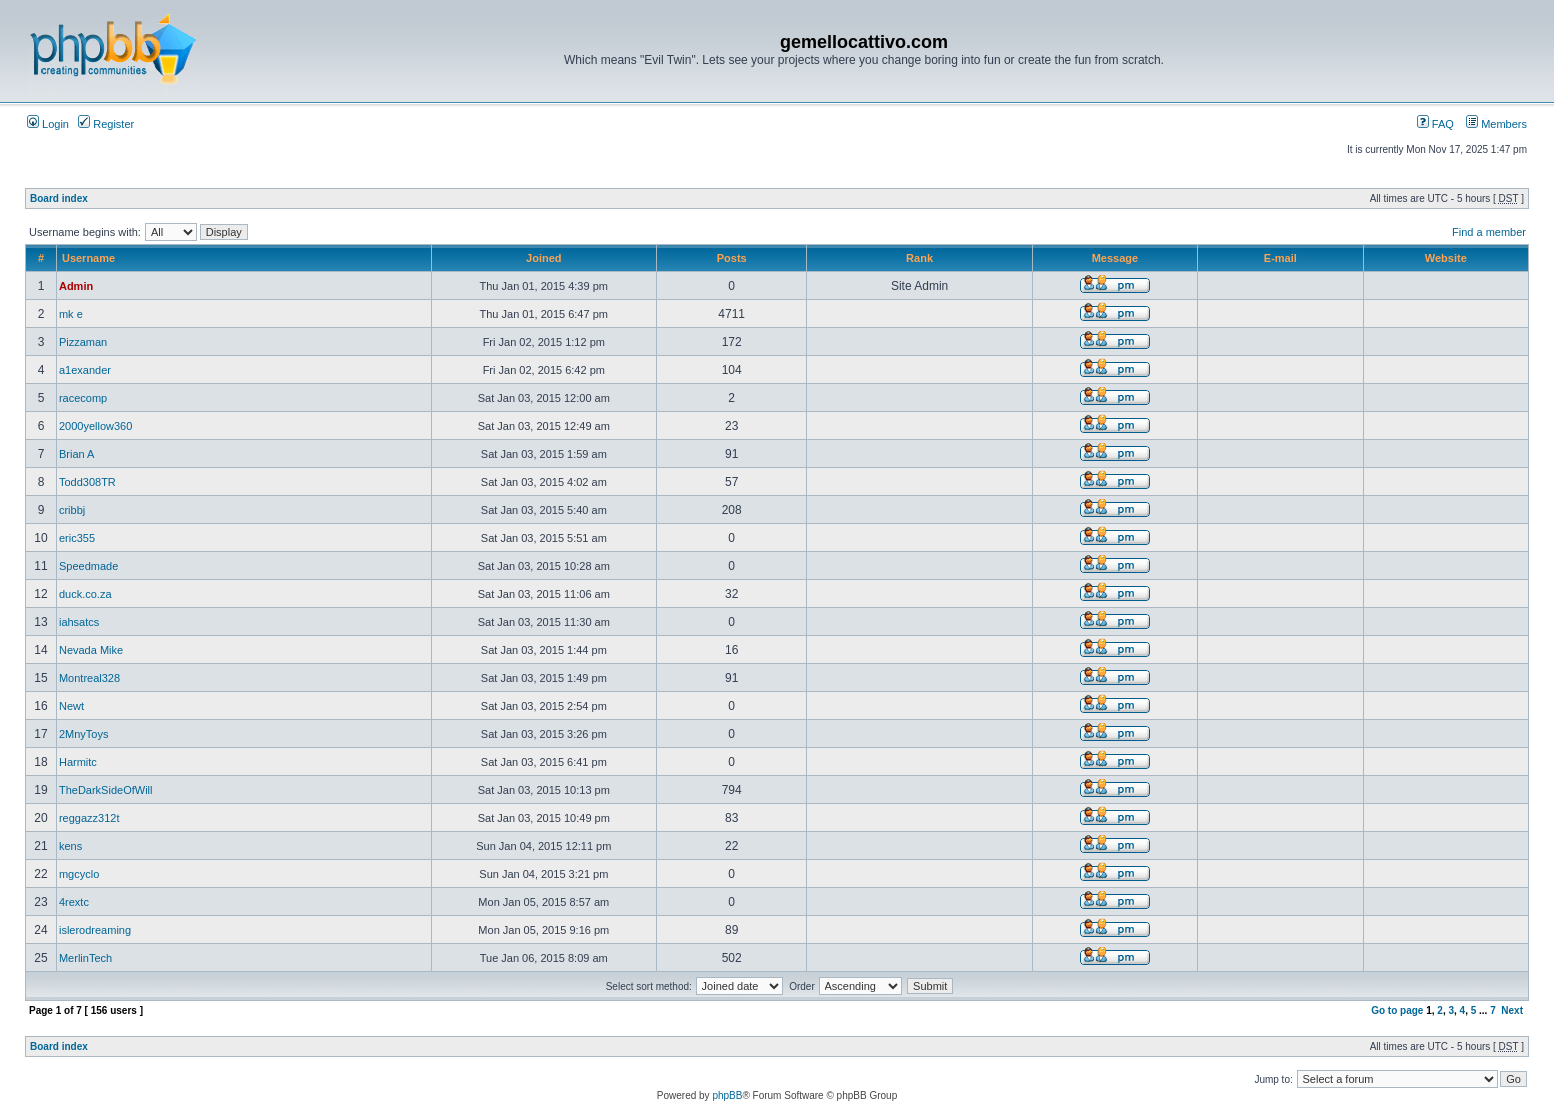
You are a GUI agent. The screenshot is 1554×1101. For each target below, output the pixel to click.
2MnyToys (84, 734)
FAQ (1435, 124)
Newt (71, 706)
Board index (59, 198)
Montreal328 (89, 678)
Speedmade (88, 566)
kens (70, 846)
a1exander (85, 370)
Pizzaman (83, 342)
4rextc (74, 902)
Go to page (1397, 1010)
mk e (71, 314)
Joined (543, 258)
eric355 (77, 538)
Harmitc (78, 762)
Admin (76, 286)
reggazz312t (89, 818)
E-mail (1280, 258)
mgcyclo (79, 874)
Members (1496, 124)
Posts (732, 258)
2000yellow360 (95, 426)
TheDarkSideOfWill (106, 790)
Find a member (1489, 232)
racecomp (83, 398)
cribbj (72, 510)
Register (106, 124)
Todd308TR (87, 482)
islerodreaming (95, 930)
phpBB (727, 1095)
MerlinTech (85, 958)
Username (88, 258)
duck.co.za (85, 594)
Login (48, 124)
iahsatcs (79, 622)
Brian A (76, 454)
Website (1446, 258)
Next (1512, 1010)
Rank (919, 258)
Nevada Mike (91, 650)
